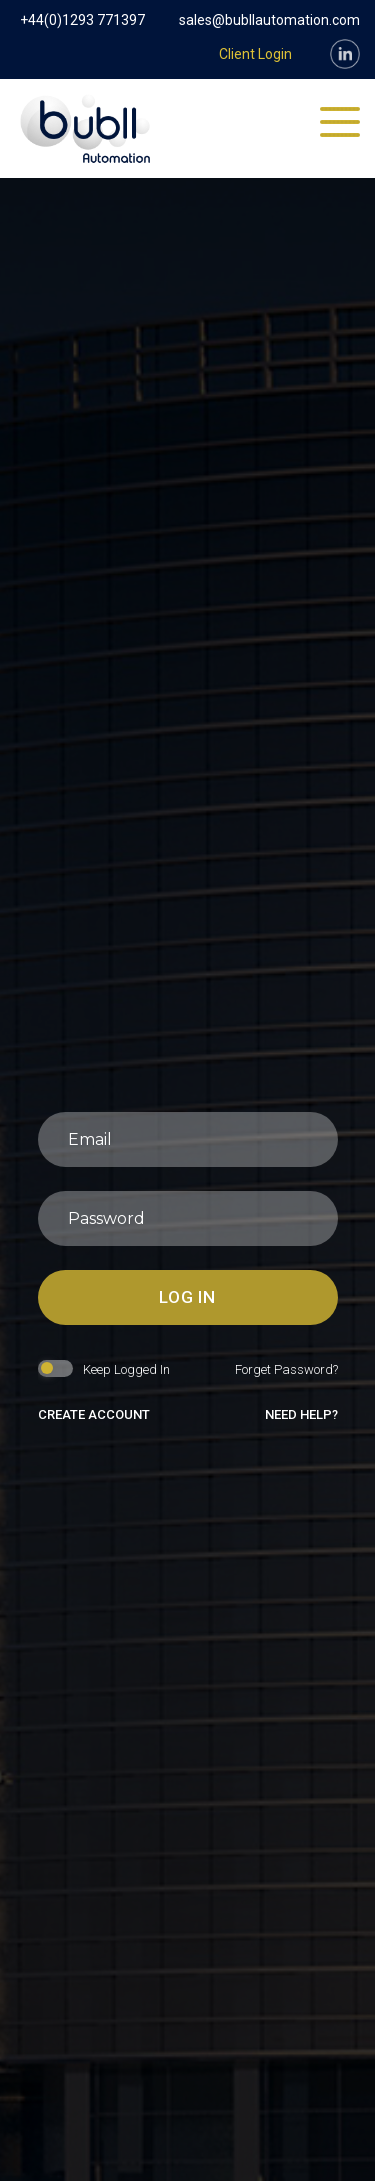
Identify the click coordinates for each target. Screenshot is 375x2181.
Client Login (255, 54)
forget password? (286, 1369)
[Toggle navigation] (340, 123)
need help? (301, 1414)
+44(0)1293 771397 (82, 20)
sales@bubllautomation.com (269, 20)
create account (94, 1414)
